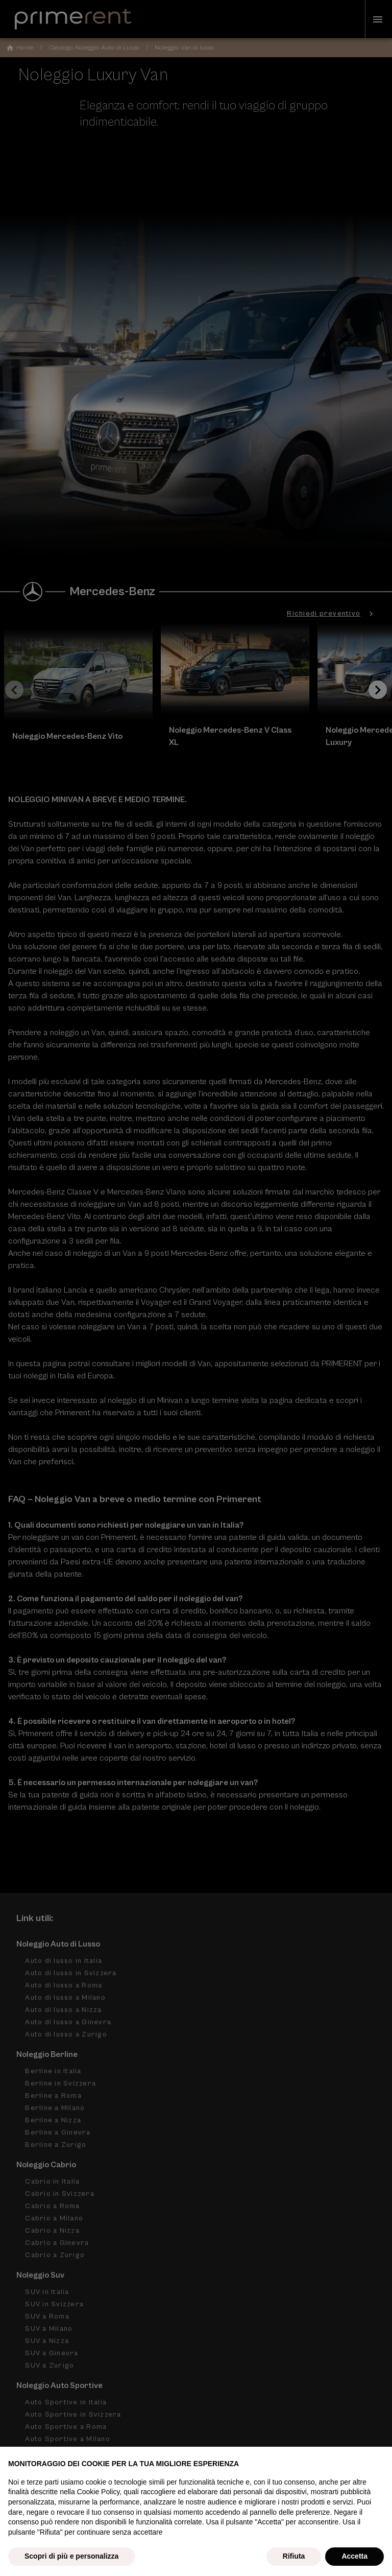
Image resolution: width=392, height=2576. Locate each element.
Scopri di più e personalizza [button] (71, 2556)
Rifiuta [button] (294, 2556)
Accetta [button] (354, 2556)
